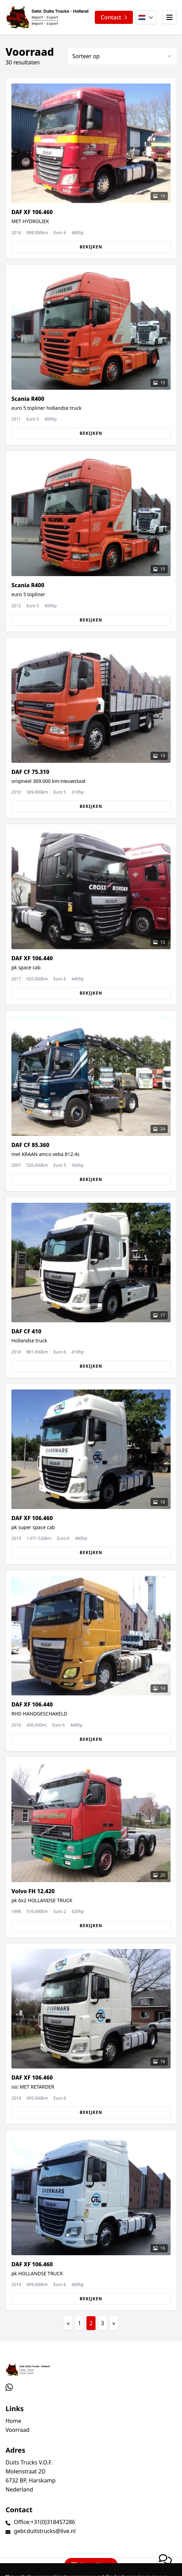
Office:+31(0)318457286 (44, 2522)
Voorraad (17, 2430)
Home (13, 2421)
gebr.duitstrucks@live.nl (45, 2531)
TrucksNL (48, 2567)
